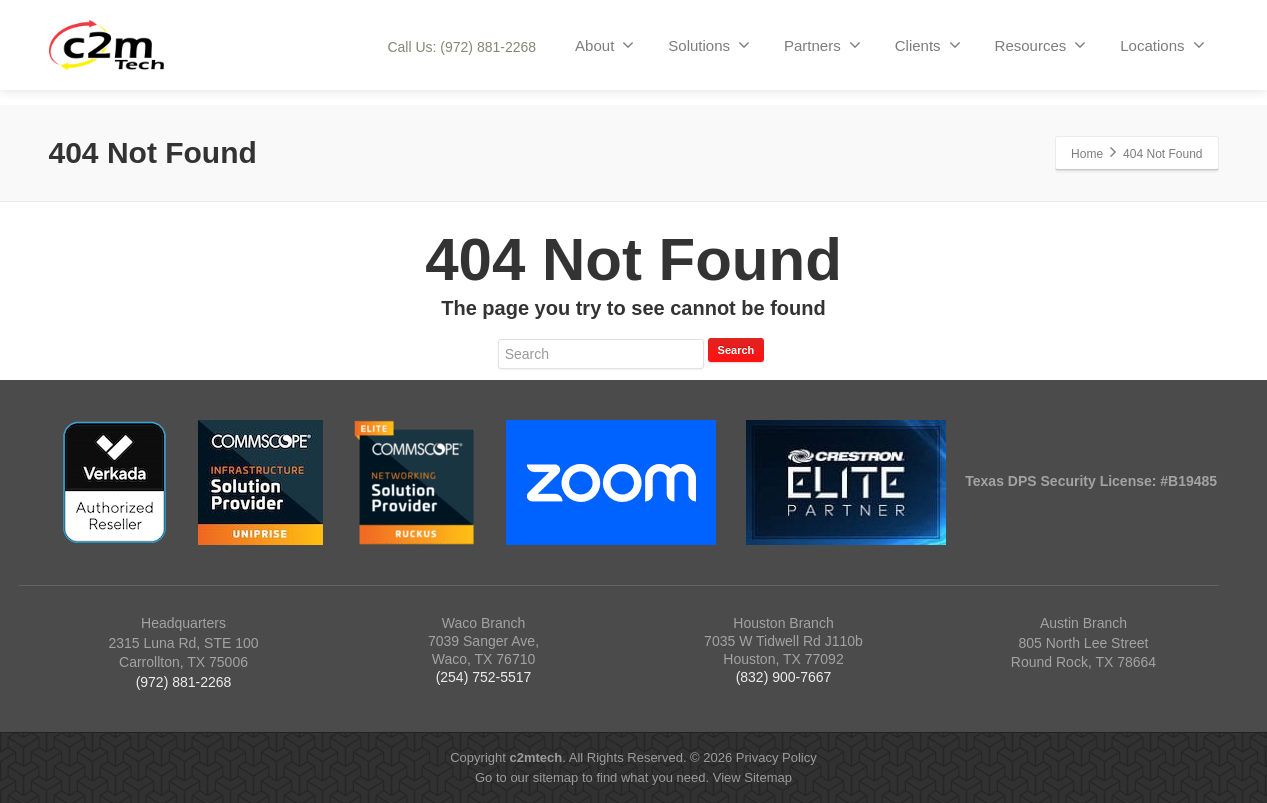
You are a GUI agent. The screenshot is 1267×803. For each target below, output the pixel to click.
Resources (1041, 45)
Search (736, 350)
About (604, 45)
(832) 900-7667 (784, 677)
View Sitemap (752, 777)
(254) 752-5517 (484, 677)
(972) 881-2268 (184, 682)
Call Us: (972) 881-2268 (461, 47)
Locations (1162, 45)
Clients (928, 45)
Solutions (709, 45)
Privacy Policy (776, 757)
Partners (822, 45)
